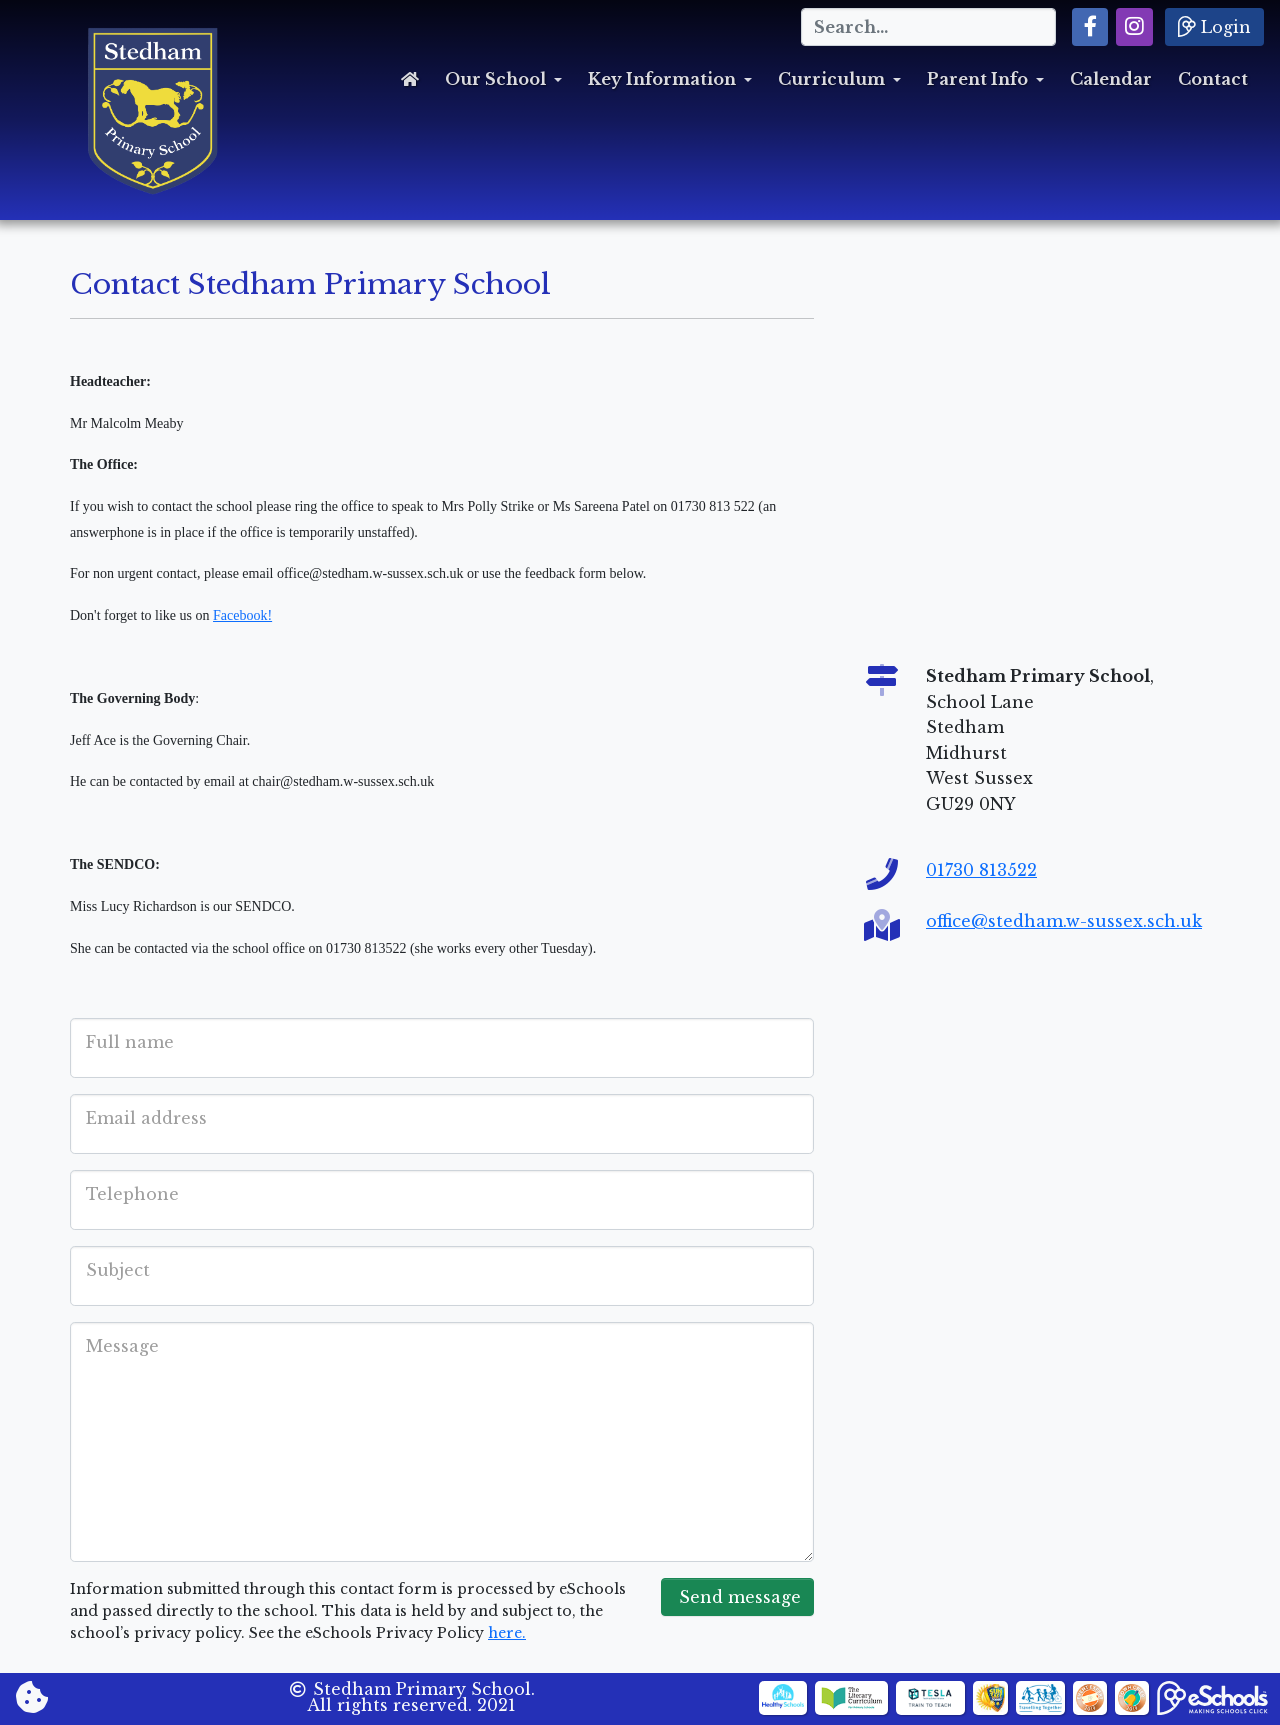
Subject (118, 1270)
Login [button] (1214, 26)
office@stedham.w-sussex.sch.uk (1064, 921)
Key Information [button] (662, 79)
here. (507, 1633)
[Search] (928, 27)
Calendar (1111, 79)
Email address (146, 1118)
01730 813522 (981, 870)
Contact (1213, 79)
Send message (737, 1597)
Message (122, 1346)
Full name (130, 1042)
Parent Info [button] (977, 79)
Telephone (132, 1194)
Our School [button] (495, 79)
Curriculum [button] (831, 79)
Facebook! (242, 615)
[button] (1090, 27)
